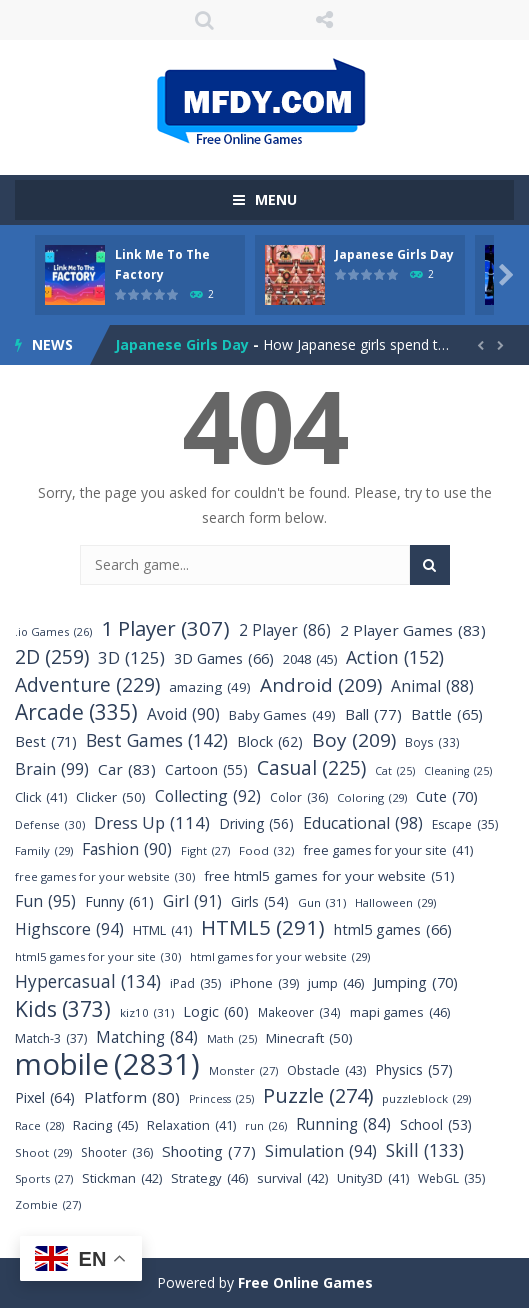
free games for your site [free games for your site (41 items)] (388, 850)
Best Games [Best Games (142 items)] (157, 740)
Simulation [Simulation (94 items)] (321, 1151)
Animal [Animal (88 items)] (432, 686)
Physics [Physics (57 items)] (414, 1069)
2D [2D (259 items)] (52, 656)
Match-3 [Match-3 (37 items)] (51, 1038)
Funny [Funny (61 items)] (119, 901)
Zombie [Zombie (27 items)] (48, 1204)
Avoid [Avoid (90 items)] (183, 714)
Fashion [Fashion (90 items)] (127, 849)
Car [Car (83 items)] (127, 769)
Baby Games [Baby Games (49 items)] (282, 715)
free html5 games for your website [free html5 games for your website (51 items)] (329, 876)
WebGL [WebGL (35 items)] (451, 1178)
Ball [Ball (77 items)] (373, 714)
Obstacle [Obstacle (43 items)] (326, 1070)
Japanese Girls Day (394, 254)
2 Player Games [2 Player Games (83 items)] (413, 630)
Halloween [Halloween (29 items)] (395, 902)
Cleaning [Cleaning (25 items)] (458, 771)
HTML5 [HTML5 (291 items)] (263, 927)
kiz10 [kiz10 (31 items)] (147, 1012)
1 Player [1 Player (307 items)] (165, 628)
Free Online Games (305, 1282)
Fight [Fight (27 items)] (205, 850)
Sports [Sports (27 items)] (44, 1178)
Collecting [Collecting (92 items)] (208, 796)
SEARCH (205, 20)
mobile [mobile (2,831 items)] (107, 1064)
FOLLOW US (325, 20)
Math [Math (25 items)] (232, 1039)
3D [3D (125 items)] (131, 657)
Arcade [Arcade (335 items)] (76, 712)
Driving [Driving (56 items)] (256, 823)
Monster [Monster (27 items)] (243, 1070)
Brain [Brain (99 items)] (52, 769)
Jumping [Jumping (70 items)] (415, 982)
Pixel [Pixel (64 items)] (45, 1097)
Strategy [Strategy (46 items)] (209, 1178)
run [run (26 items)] (266, 1125)
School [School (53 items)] (436, 1124)
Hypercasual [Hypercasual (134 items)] (88, 981)
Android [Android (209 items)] (321, 685)
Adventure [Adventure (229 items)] (87, 684)
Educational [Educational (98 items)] (363, 823)
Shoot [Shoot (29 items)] (43, 1152)
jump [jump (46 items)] (336, 983)
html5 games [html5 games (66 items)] (393, 929)
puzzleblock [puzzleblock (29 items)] (426, 1098)
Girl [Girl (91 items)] (192, 901)
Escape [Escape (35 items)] (465, 824)
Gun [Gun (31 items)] (322, 902)
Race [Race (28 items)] (39, 1125)
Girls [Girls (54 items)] (260, 901)
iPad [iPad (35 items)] (195, 983)
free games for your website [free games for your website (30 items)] (105, 876)
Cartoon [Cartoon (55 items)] (206, 769)
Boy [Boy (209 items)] (354, 740)
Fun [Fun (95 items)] (45, 901)
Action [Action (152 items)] (395, 657)
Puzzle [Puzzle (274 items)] (318, 1095)
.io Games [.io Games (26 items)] (53, 631)
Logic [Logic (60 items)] (216, 1011)
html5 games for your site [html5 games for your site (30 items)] (98, 956)
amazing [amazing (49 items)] (210, 687)
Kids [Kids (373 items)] (63, 1008)
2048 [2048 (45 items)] (310, 659)
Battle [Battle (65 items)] (447, 714)
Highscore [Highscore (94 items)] (69, 929)
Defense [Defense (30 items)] (50, 824)
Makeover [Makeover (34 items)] (299, 1012)
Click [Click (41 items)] (41, 797)
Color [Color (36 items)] (299, 797)
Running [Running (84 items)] (343, 1124)
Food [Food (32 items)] (267, 850)
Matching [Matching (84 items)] (147, 1037)
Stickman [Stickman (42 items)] (122, 1178)
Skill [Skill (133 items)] (425, 1150)
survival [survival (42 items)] (292, 1178)
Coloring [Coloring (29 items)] (372, 797)
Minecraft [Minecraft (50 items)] (309, 1038)
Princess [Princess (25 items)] (221, 1099)
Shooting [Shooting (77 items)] (209, 1151)
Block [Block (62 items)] (270, 741)
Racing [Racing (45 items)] (105, 1125)
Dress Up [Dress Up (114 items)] (152, 822)
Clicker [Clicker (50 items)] (111, 797)
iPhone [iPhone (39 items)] (264, 983)
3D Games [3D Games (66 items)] (224, 658)
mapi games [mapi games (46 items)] (400, 1012)
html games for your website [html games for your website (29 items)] (280, 956)
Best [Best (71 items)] (46, 741)
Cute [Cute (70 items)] (447, 796)
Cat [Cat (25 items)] (395, 771)
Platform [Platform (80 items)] (132, 1097)
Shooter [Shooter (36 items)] (117, 1152)
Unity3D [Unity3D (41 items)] (373, 1178)
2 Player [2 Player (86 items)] (285, 630)
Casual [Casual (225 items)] (311, 767)
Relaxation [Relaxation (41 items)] (191, 1125)
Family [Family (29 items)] (44, 850)
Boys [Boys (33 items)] (432, 742)
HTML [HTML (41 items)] (162, 930)
